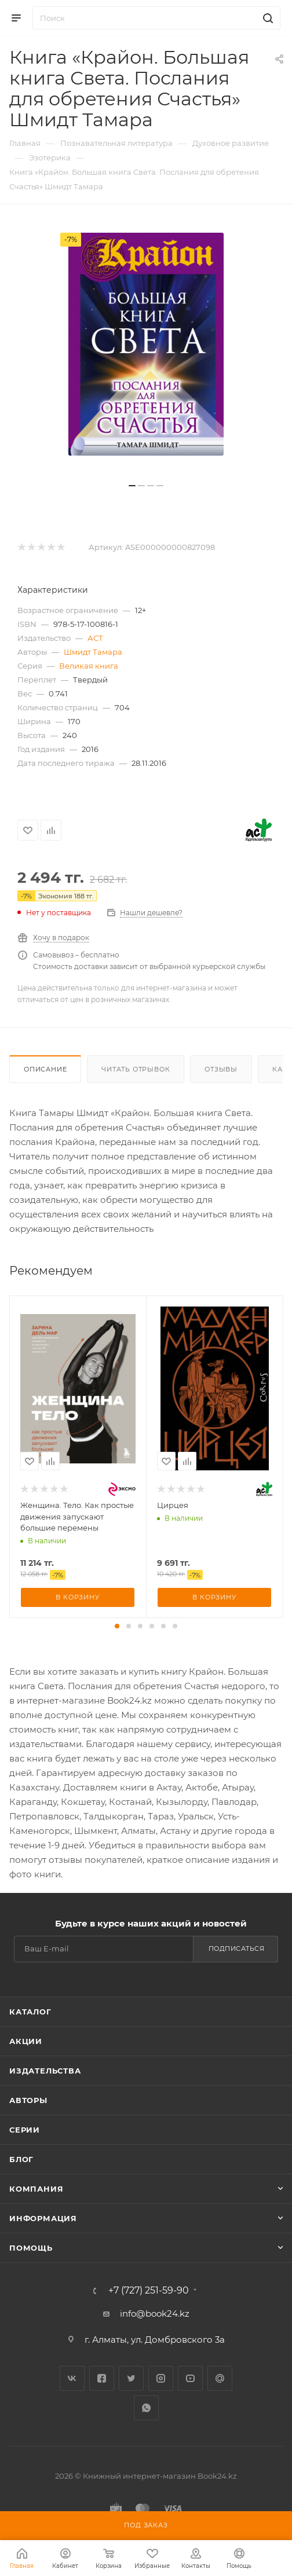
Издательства (45, 2070)
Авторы (28, 2100)
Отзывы (221, 1069)
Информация (43, 2218)
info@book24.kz (154, 2313)
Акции (25, 2041)
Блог (21, 2159)
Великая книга (88, 665)
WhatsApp (146, 2407)
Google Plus (219, 2378)
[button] (117, 1626)
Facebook (101, 2378)
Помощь (31, 2247)
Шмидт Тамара (93, 651)
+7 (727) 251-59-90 (148, 2290)
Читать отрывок (135, 1069)
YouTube (190, 2378)
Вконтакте (72, 2378)
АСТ (95, 638)
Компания (36, 2188)
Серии (24, 2129)
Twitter (131, 2378)
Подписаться (237, 1948)
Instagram (160, 2378)
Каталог (30, 2011)
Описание (45, 1069)
